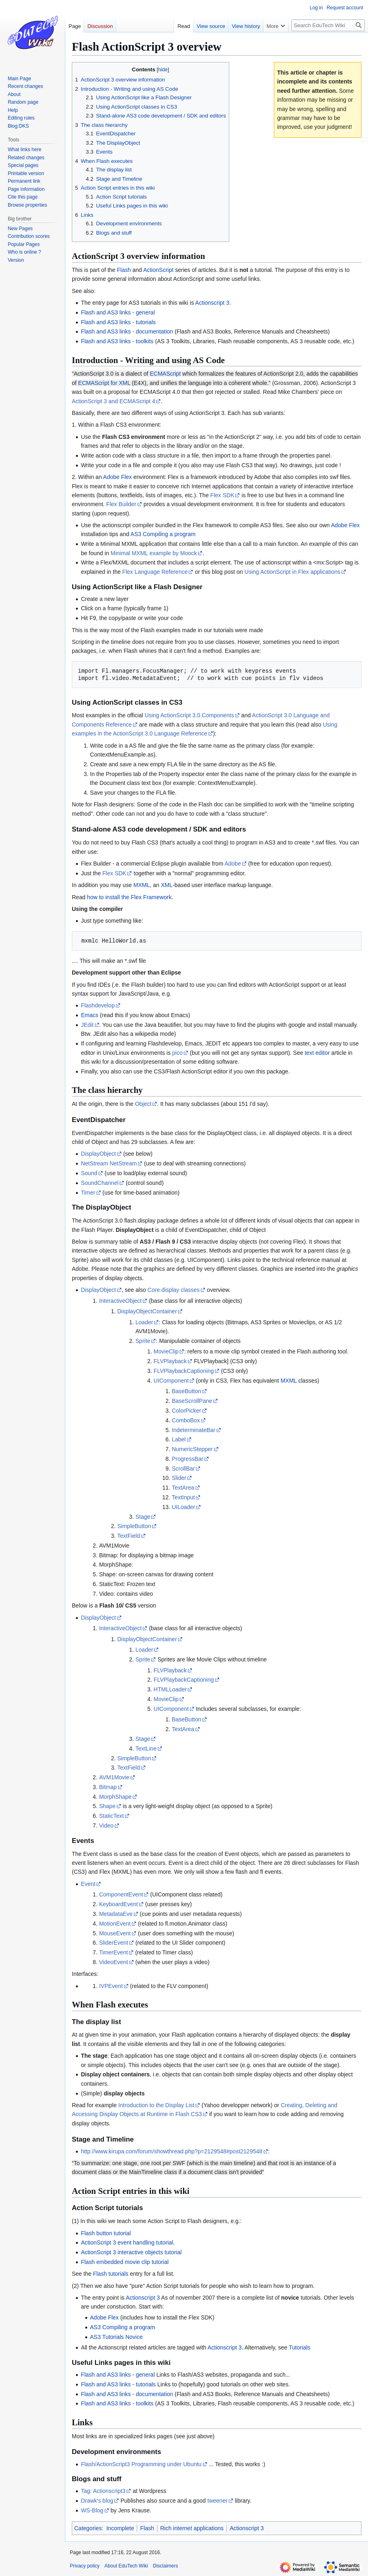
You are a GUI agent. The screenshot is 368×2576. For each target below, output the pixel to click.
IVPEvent (111, 1986)
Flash (124, 270)
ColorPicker (186, 1410)
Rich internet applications (192, 2528)
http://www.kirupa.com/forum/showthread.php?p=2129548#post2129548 (171, 2151)
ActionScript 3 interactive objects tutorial (131, 2252)
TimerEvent (113, 1952)
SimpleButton (134, 1526)
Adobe (232, 863)
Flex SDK (222, 495)
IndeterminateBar (193, 1430)
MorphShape (115, 1797)
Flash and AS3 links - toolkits (117, 341)
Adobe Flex (117, 477)
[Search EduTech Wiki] (328, 25)
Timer (88, 1192)
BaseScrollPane (192, 1401)
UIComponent (171, 1380)
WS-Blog (92, 2510)
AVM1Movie (114, 1777)
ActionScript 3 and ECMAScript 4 (113, 401)
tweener (217, 2500)
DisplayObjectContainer (147, 1311)
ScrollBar (183, 1468)
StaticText (111, 1816)
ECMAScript (165, 373)
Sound (89, 1173)
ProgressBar (187, 1459)
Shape (107, 1806)
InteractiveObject (120, 1301)
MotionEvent (115, 1923)
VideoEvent (113, 1962)
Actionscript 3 (212, 302)
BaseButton (186, 1391)
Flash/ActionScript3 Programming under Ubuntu (141, 2464)
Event (88, 1884)
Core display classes (174, 1290)
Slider (179, 1478)
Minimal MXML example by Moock (154, 553)
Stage (143, 1517)
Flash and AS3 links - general (118, 312)
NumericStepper (192, 1449)
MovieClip (166, 1351)
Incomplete (120, 2528)
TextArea (183, 1487)
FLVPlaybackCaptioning (184, 1371)
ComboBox (186, 1420)
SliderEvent (113, 1942)
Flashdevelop (97, 1005)
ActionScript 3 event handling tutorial (127, 2242)
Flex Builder (121, 504)
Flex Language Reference (154, 572)
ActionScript (158, 270)
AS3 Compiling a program (163, 534)
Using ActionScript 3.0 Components (189, 715)
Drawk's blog (97, 2500)
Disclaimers (165, 2566)
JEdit (87, 1025)
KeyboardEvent (118, 1904)
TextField (128, 1536)
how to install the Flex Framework (129, 897)
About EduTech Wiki (126, 2566)
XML (166, 885)
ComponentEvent (121, 1894)
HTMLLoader (170, 1689)
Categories (88, 2528)
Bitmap (108, 1787)
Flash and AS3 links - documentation (127, 331)
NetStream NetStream (109, 1163)
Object (143, 1104)
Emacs (89, 1015)
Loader (144, 1322)
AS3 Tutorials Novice (116, 2337)
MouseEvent (115, 1933)
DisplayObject (98, 1153)
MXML (141, 885)
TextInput (183, 1497)
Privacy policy (84, 2566)
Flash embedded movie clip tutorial (124, 2262)
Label (178, 1439)
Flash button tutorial (106, 2233)
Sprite (143, 1341)
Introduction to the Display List (156, 2105)
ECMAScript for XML (104, 383)
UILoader (183, 1507)
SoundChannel (99, 1183)
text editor (317, 1053)
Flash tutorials (110, 2273)
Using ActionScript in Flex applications (293, 572)
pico (177, 1053)
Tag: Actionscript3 (103, 2491)
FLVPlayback (170, 1361)
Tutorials (299, 2347)
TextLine (146, 1748)
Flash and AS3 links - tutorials (118, 322)
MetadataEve (116, 1914)
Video (106, 1825)
